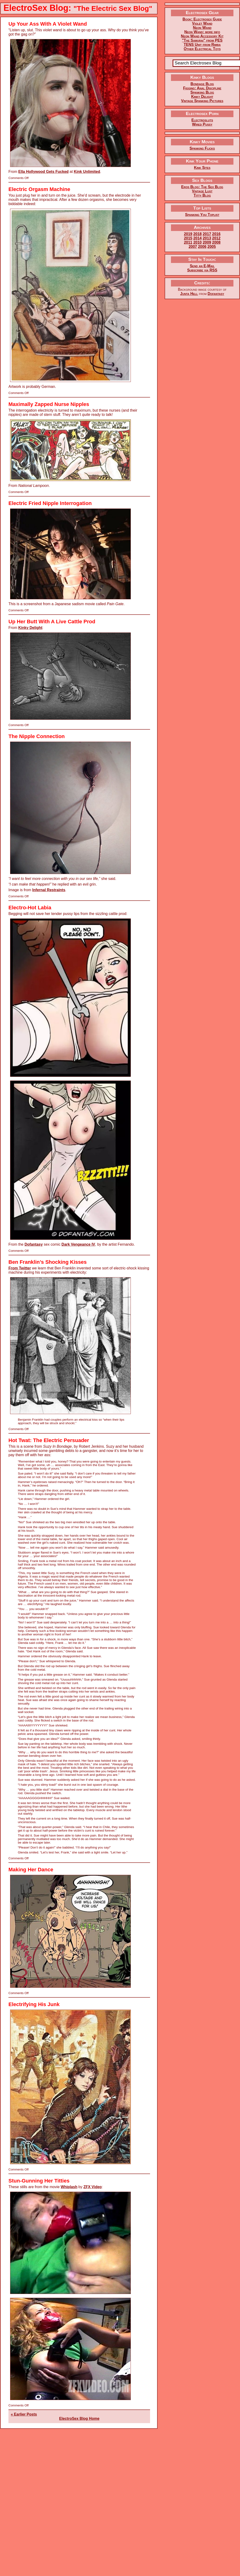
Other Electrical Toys (202, 49)
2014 (197, 238)
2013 (207, 238)
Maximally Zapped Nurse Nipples (48, 404)
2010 (197, 242)
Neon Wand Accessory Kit (202, 36)
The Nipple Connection (36, 736)
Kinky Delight (30, 628)
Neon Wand (202, 28)
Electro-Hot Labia (29, 907)
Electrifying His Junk (34, 2004)
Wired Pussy (202, 124)
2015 (188, 238)
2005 (211, 247)
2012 (216, 238)
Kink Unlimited (87, 172)
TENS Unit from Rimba (202, 45)
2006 (202, 247)
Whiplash (69, 2187)
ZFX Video (92, 2187)
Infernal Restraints (48, 890)
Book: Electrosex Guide (202, 19)
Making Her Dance (30, 1869)
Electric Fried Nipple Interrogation (50, 503)
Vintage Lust (202, 191)
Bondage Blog (202, 84)
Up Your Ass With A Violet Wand (47, 24)
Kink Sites (202, 168)
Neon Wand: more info (202, 32)
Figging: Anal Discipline (202, 88)
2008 (216, 242)
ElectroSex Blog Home (79, 2419)
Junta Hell (189, 294)
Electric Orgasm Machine (39, 189)
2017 (207, 234)
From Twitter (19, 1268)
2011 (188, 242)
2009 (207, 242)
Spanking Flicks (202, 148)
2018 (197, 234)
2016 (216, 234)
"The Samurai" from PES (202, 40)
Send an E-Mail (202, 266)
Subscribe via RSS (202, 270)
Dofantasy (33, 1244)
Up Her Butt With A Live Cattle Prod (51, 621)
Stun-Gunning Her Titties (39, 2181)
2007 (193, 247)
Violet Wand (202, 23)
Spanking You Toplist (202, 215)
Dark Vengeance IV (78, 1244)
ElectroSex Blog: (78, 8)
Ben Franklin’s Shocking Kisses (47, 1262)
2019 (188, 234)
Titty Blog (202, 195)
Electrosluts (202, 120)
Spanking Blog (202, 92)
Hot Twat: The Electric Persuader (48, 1440)
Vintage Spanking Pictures (202, 101)
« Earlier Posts (24, 2414)
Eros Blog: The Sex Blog (202, 187)
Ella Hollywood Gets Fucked (43, 172)
